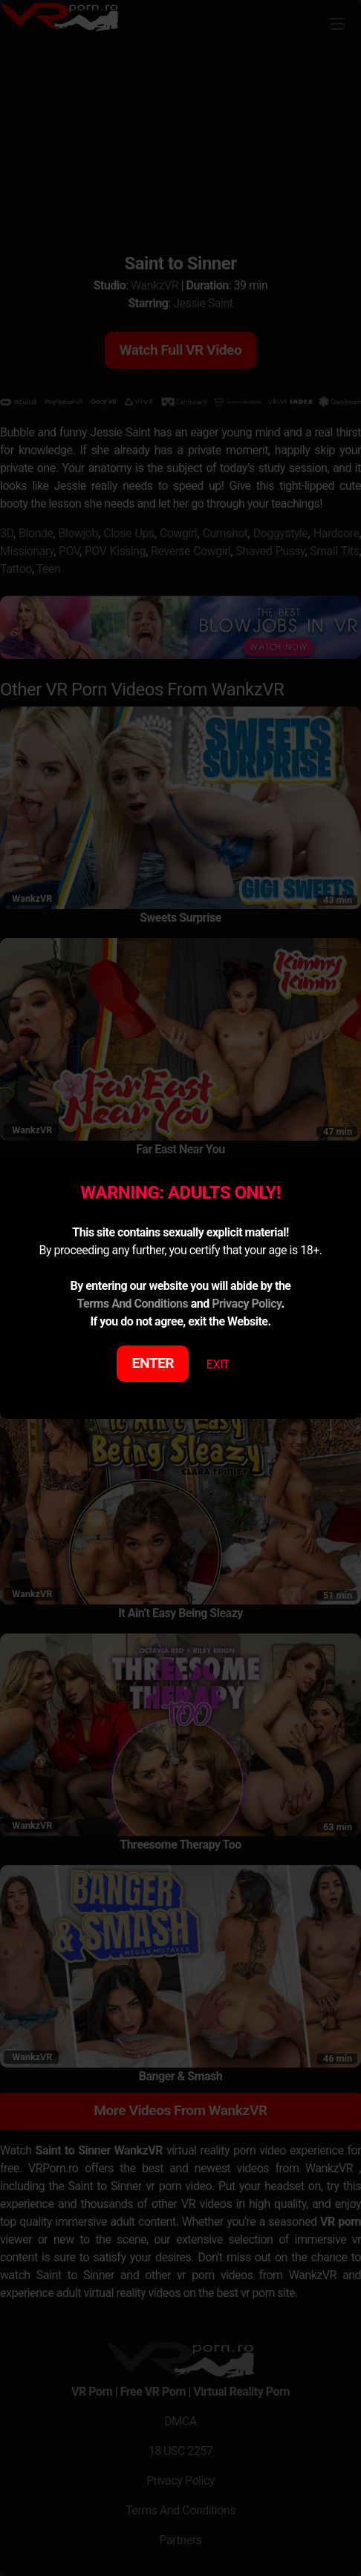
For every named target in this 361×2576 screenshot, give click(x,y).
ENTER (153, 1362)
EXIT (218, 1364)
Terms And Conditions (132, 1304)
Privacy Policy (246, 1304)
